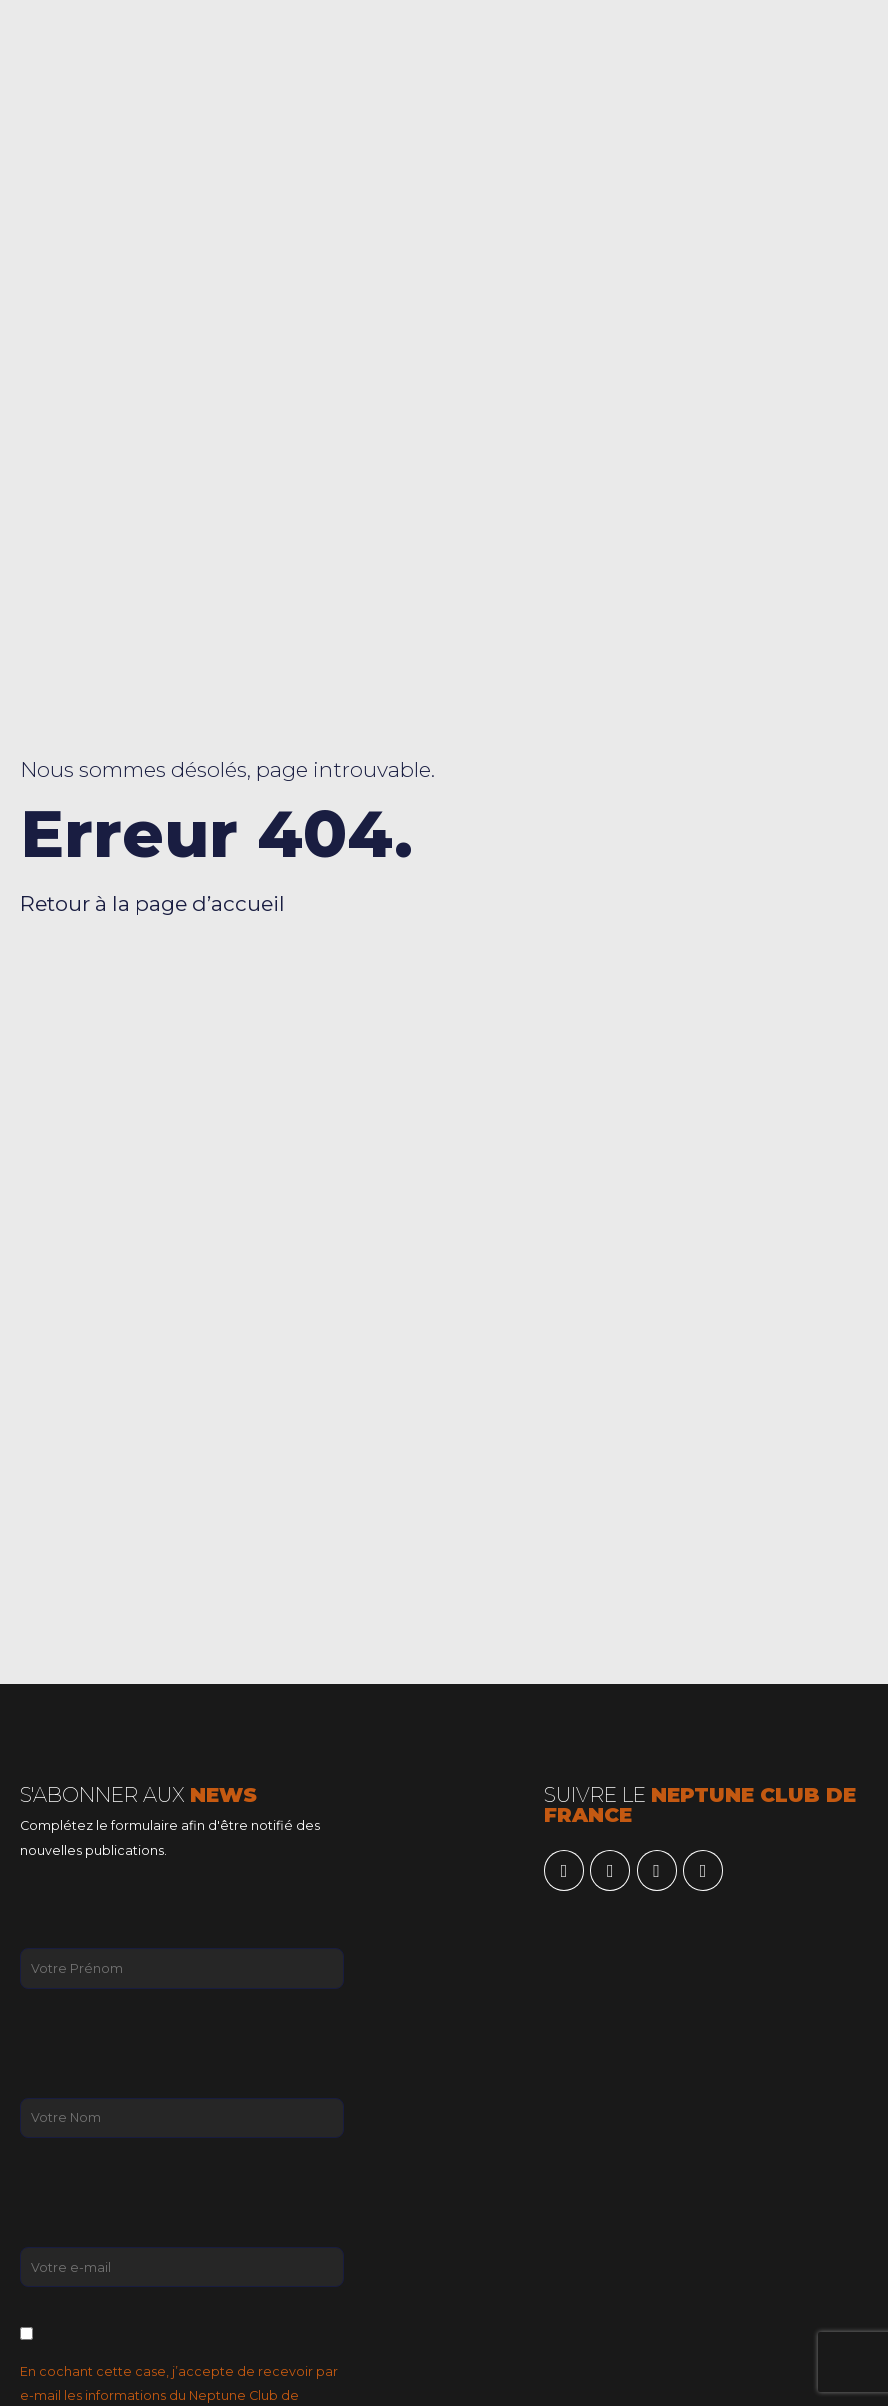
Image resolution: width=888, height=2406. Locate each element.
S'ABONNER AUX (138, 1794)
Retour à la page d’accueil (152, 903)
